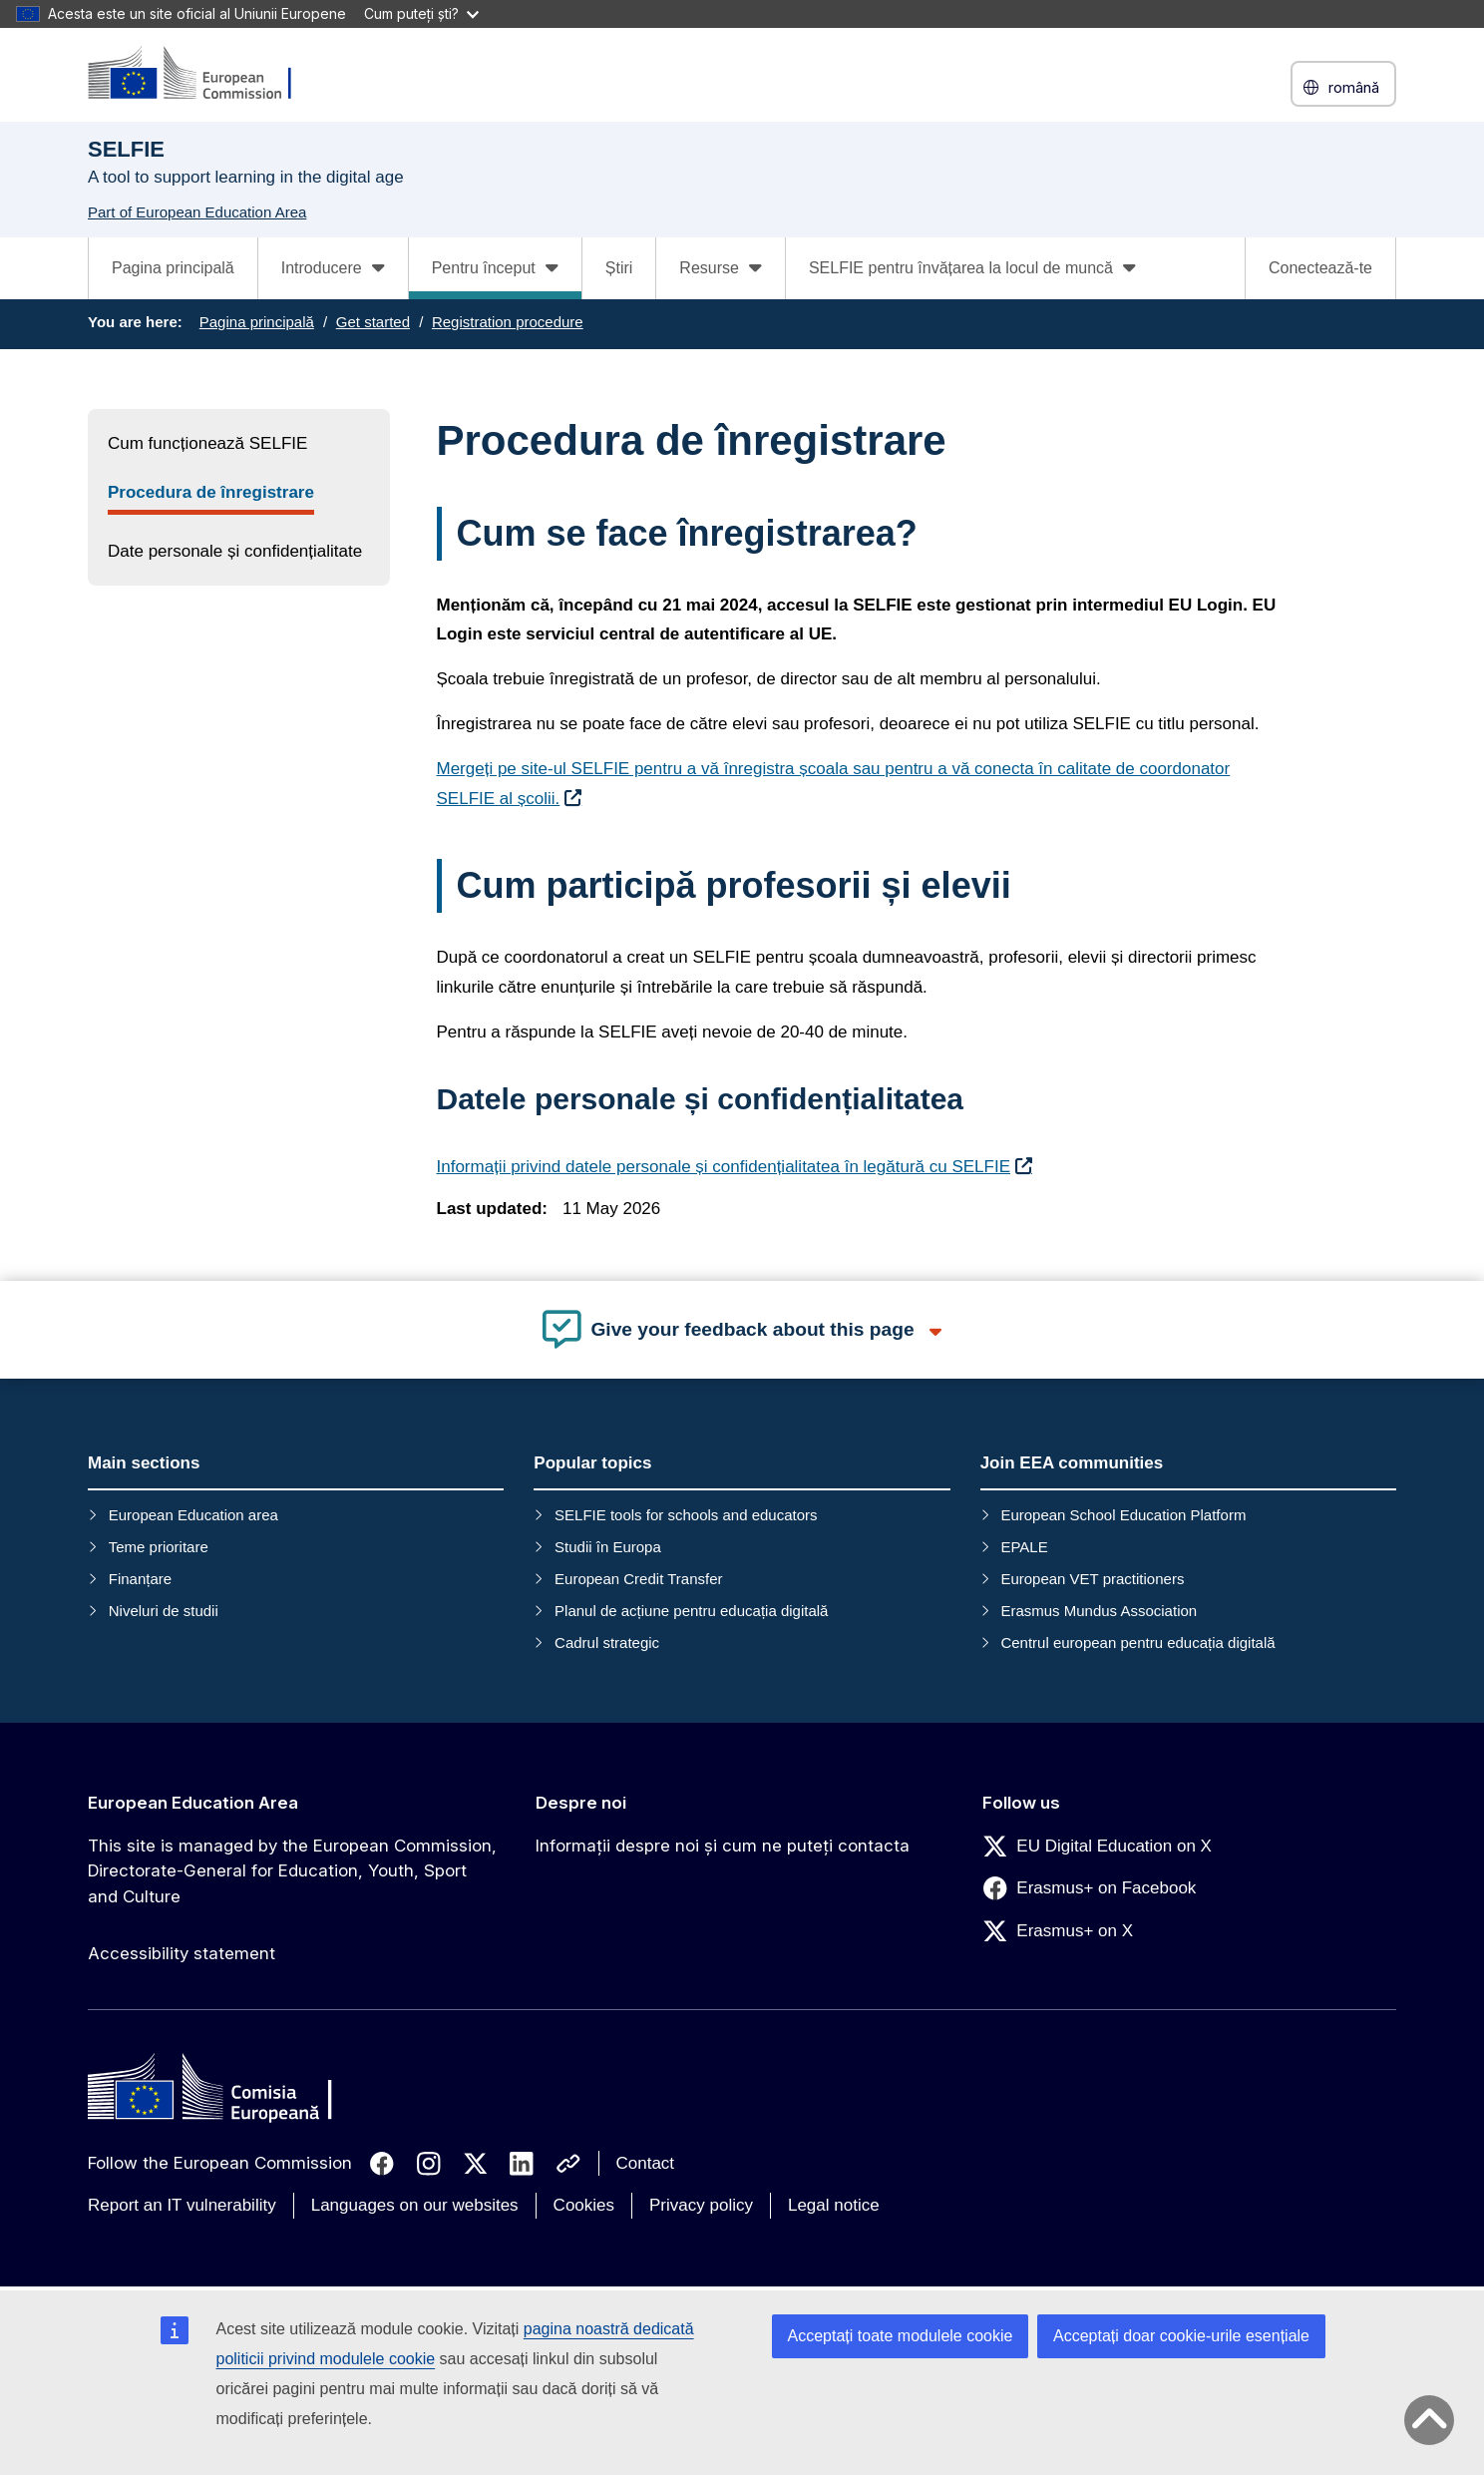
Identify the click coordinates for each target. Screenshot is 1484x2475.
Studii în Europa (608, 1546)
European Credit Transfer (638, 1578)
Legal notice (834, 2205)
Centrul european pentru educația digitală (1137, 1642)
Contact (645, 2163)
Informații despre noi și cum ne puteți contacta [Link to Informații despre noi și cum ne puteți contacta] (723, 1846)
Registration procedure (507, 321)
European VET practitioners (1092, 1578)
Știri (619, 267)
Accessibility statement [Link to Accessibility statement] (181, 1953)
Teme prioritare (158, 1546)
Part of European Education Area (197, 212)
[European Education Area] (202, 74)
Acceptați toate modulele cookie (900, 2335)
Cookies (584, 2205)
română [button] (1343, 87)
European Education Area (193, 1803)
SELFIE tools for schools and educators (686, 1514)
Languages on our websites (415, 2205)
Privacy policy (701, 2205)
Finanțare (140, 1578)
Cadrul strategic (607, 1642)
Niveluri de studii (163, 1610)
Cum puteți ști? (421, 13)
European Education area (193, 1514)
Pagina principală (173, 267)
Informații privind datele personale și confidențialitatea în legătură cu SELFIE (724, 1166)
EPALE (1023, 1546)
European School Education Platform (1123, 1514)
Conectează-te (1320, 267)
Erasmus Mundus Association (1098, 1610)
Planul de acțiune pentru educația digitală (691, 1610)
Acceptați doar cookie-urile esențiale (1181, 2335)
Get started (373, 321)
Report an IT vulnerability (182, 2205)
